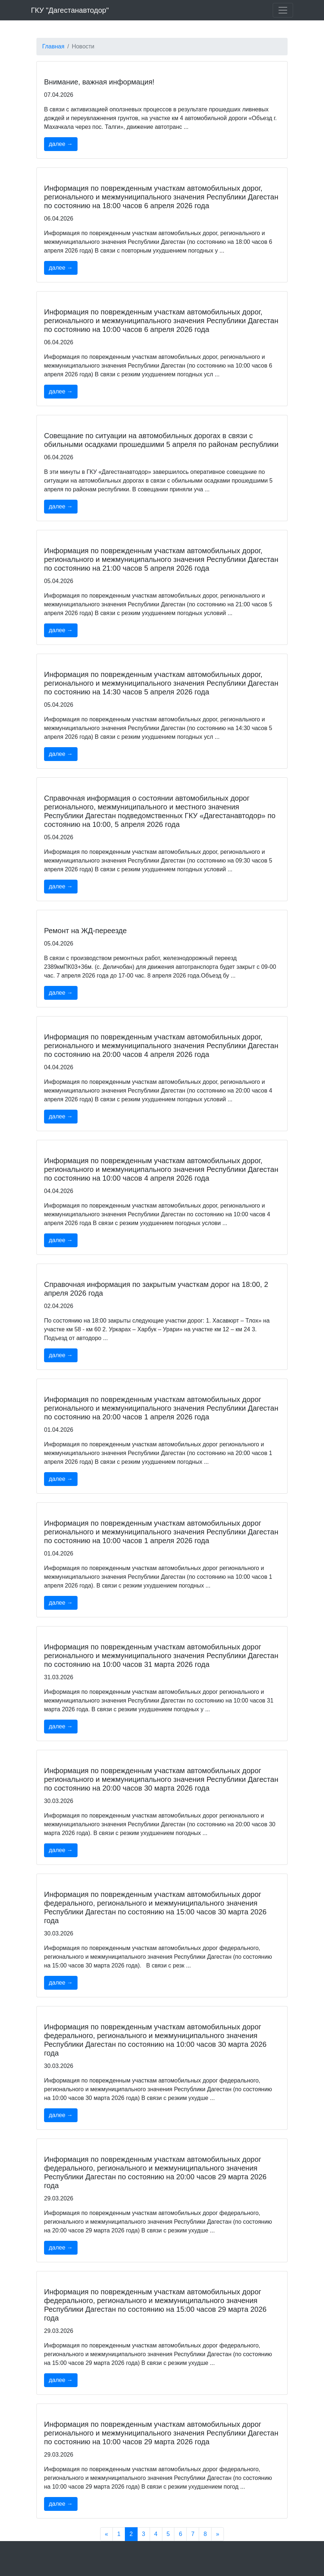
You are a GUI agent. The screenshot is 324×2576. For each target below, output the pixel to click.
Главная (53, 46)
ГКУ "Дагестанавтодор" (70, 10)
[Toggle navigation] (283, 10)
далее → (61, 144)
